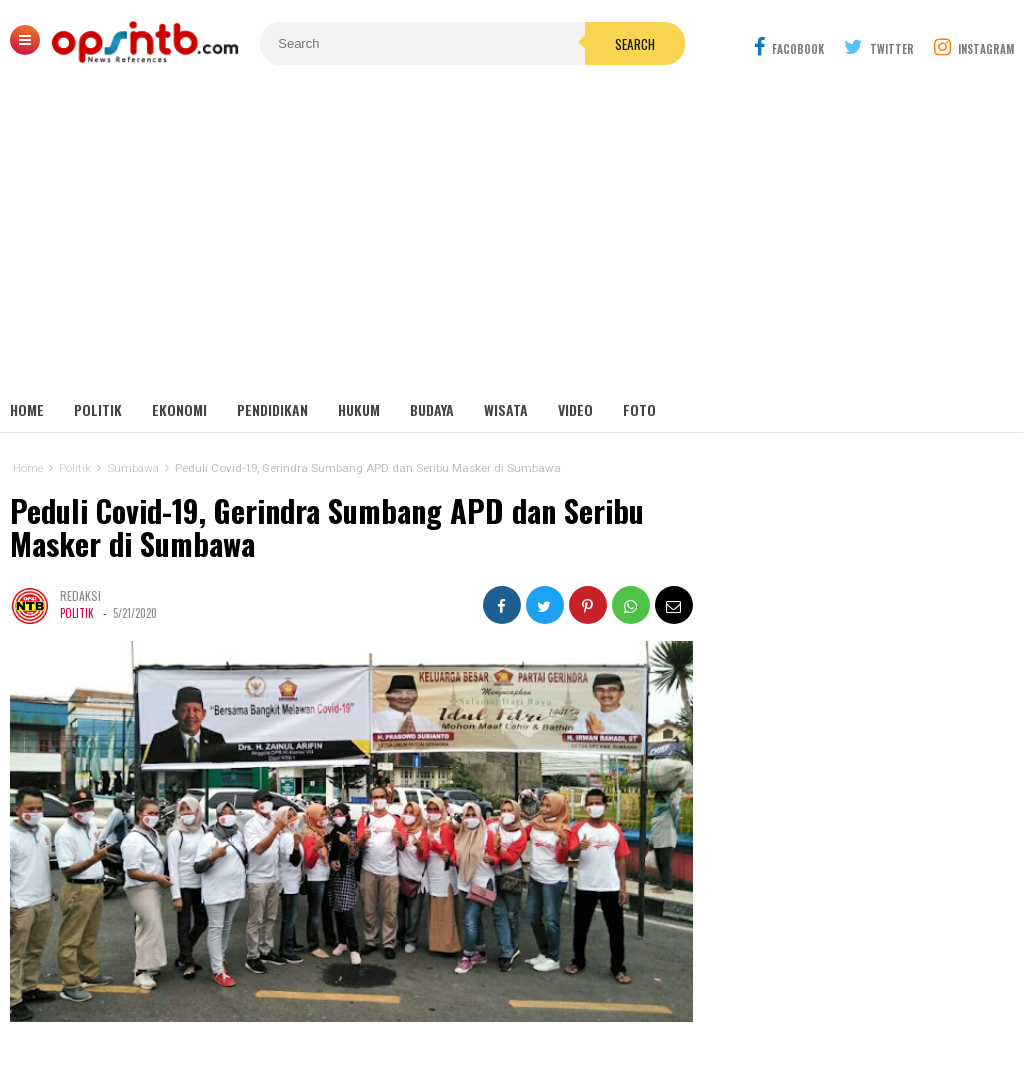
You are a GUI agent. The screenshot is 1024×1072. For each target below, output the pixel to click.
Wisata (506, 409)
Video (575, 409)
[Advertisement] (512, 240)
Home (27, 409)
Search (635, 44)
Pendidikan (272, 409)
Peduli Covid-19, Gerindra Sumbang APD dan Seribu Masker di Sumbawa (327, 527)
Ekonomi (179, 409)
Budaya (432, 409)
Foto (639, 409)
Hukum (359, 409)
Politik (98, 409)
